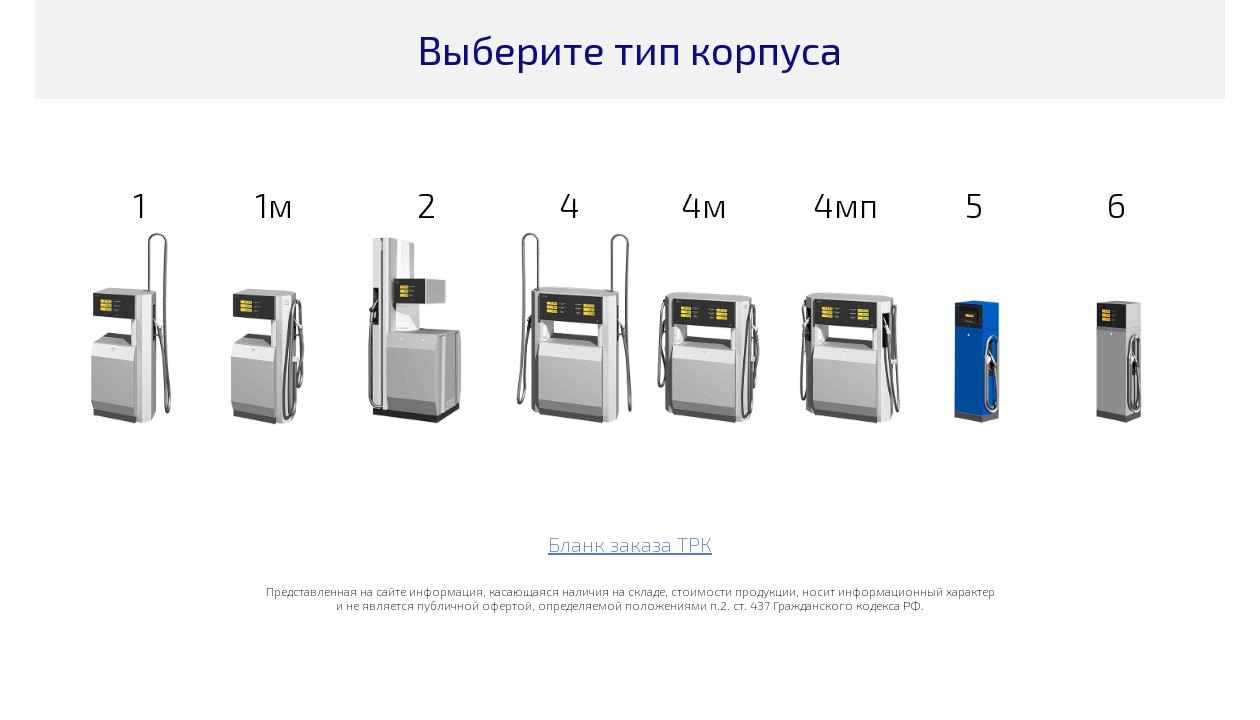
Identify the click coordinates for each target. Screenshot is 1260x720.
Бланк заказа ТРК (630, 544)
